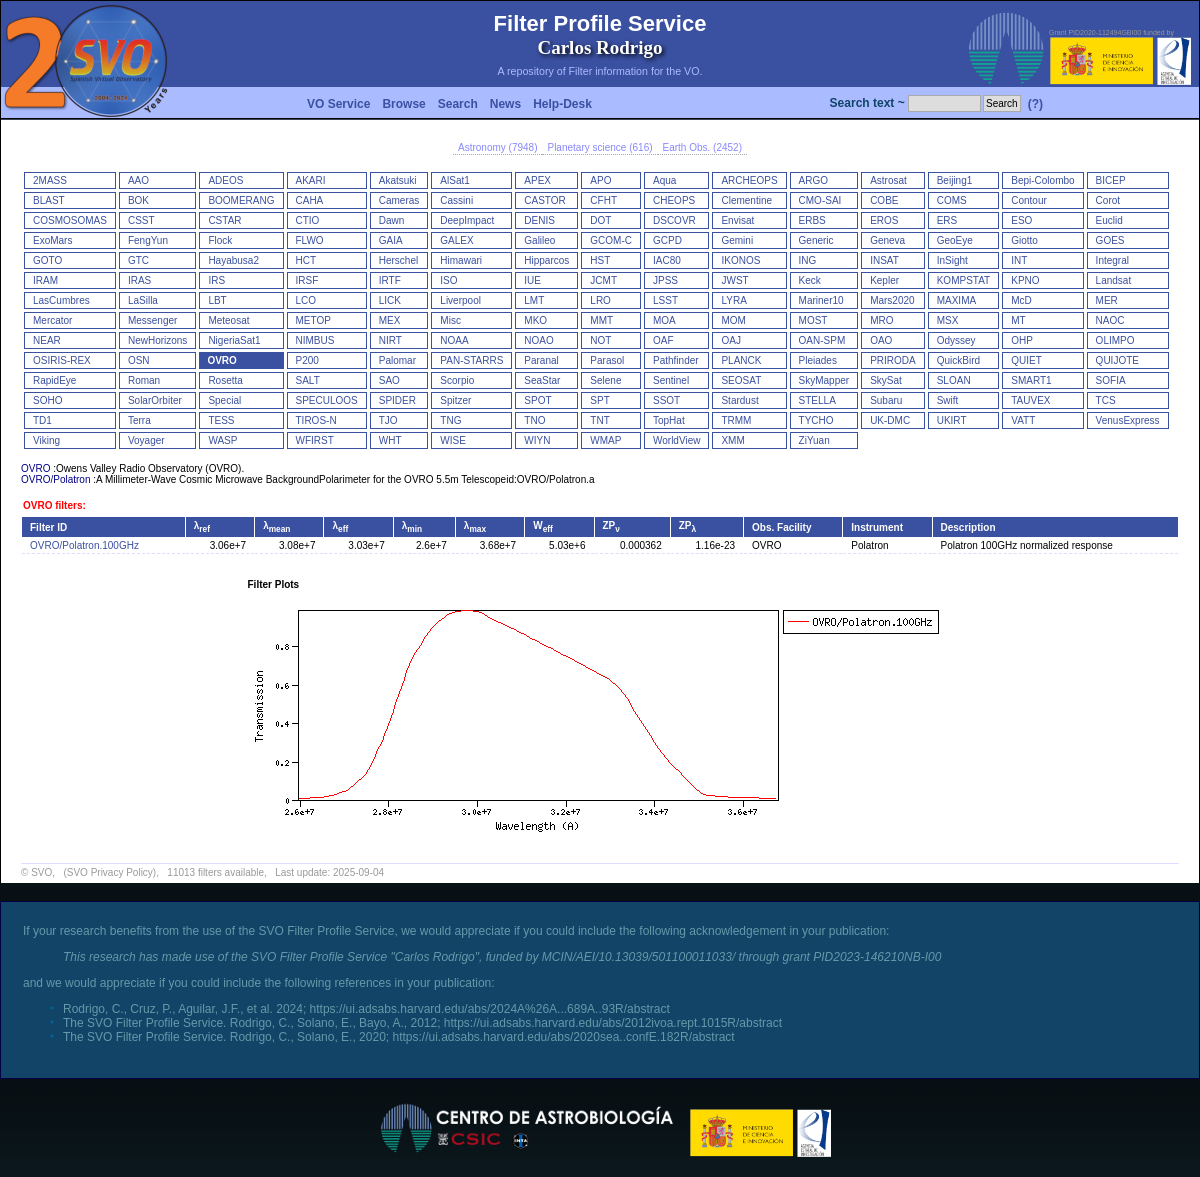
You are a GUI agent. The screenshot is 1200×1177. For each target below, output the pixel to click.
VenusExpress (1128, 420)
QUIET (1026, 360)
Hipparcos (546, 260)
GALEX (456, 240)
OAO (881, 340)
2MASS (50, 180)
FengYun (148, 240)
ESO (1021, 220)
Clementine (746, 200)
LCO (306, 300)
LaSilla (143, 300)
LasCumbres (61, 300)
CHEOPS (674, 200)
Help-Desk (562, 104)
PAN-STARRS (471, 360)
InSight (952, 260)
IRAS (139, 280)
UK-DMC (890, 420)
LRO (600, 300)
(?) (1035, 104)
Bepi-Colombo (1042, 180)
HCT (306, 260)
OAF (663, 340)
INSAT (884, 260)
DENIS (539, 220)
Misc (450, 320)
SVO (41, 872)
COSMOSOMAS (70, 220)
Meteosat (228, 320)
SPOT (537, 400)
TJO (388, 420)
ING (808, 260)
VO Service (338, 104)
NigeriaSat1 (234, 340)
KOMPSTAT (964, 280)
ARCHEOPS (749, 180)
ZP (611, 525)
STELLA (817, 400)
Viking (46, 440)
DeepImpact (467, 220)
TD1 (42, 420)
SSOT (666, 400)
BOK (138, 200)
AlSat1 (454, 180)
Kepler (884, 280)
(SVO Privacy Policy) (109, 872)
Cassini (456, 200)
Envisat (737, 220)
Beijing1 (955, 180)
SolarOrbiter (155, 400)
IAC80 (667, 260)
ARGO (813, 180)
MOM (733, 320)
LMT (534, 300)
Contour (1029, 200)
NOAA (454, 340)
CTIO (308, 220)
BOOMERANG (241, 200)
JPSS (665, 280)
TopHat (669, 420)
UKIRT (952, 420)
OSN (139, 360)
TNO (534, 420)
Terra (139, 420)
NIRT (390, 340)
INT (1019, 260)
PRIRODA (893, 360)
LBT (217, 300)
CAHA (310, 200)
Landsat (1114, 280)
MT (1018, 320)
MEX (390, 320)
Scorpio (457, 380)
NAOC (1110, 320)
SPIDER (397, 400)
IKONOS (740, 260)
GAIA (391, 240)
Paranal (541, 360)
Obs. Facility (781, 527)
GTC (138, 260)
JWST (734, 280)
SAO (389, 380)
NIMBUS (315, 340)
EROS (884, 220)
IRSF (307, 280)
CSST (141, 220)
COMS (952, 200)
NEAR (47, 340)
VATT (1023, 420)
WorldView (676, 440)
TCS (1106, 400)
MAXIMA (956, 300)
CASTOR (545, 200)
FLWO (310, 240)
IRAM (45, 280)
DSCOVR (674, 220)
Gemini (737, 240)
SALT (308, 380)
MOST (813, 320)
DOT (600, 220)
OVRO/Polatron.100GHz (84, 545)
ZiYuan (814, 440)
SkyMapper (824, 380)
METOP (313, 320)
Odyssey (956, 340)
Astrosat (888, 180)
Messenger (152, 320)
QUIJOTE (1117, 360)
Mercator (52, 320)
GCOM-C (611, 240)
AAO (138, 180)
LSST (665, 300)
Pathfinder (676, 360)
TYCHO (816, 420)
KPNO (1025, 280)
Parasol (607, 360)
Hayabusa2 (233, 260)
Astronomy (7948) (497, 147)
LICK (390, 300)
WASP (222, 440)
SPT (599, 400)
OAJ (730, 340)
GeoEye (955, 240)
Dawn (392, 220)
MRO (881, 320)
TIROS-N (316, 420)
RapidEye (54, 380)
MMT (601, 320)
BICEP (1111, 180)
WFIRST (315, 440)
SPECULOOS (327, 400)
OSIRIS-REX (62, 360)
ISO (448, 280)
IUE (532, 280)
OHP (1022, 340)
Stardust (739, 400)
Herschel (398, 260)
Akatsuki (398, 180)
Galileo (539, 240)
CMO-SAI (820, 200)
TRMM (736, 420)
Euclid (1109, 220)
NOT (600, 340)
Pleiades (818, 360)
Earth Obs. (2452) (702, 147)
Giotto (1024, 240)
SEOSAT (741, 380)
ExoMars (52, 240)
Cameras (399, 200)
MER (1107, 300)
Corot (1108, 200)
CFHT (603, 200)
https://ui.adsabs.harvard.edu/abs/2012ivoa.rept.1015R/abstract (613, 1023)
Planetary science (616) (599, 147)
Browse (403, 104)
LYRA (733, 300)
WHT (390, 440)
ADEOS (225, 180)
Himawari (461, 260)
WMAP (605, 440)
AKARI (311, 180)
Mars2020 (892, 300)
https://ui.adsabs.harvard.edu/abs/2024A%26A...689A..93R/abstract (490, 1009)
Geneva (887, 240)
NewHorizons (157, 340)
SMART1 (1031, 380)
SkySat (886, 380)
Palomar (397, 360)
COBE (884, 200)
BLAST (49, 200)
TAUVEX (1030, 400)
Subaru (886, 400)
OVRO (221, 360)
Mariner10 (821, 300)
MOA (664, 320)
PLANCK (741, 360)
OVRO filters (52, 505)
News (505, 104)
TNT (599, 420)
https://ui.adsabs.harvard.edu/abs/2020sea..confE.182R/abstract (563, 1037)
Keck (810, 280)
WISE (453, 440)
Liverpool (460, 300)
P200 (307, 360)
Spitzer (455, 400)
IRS (216, 280)
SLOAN (954, 380)
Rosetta (225, 380)
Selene (605, 380)
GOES (1110, 240)
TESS (221, 420)
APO (600, 180)
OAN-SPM (822, 340)
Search (458, 104)
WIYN (537, 440)
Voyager (146, 440)
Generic (816, 240)
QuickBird (958, 360)
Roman (144, 380)
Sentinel (671, 380)
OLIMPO (1115, 340)
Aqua (664, 180)
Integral (1112, 260)
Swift (948, 400)
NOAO (538, 340)
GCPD (667, 240)
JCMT (603, 280)
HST (600, 260)
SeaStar (542, 380)
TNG (450, 420)
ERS (947, 220)
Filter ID (48, 527)
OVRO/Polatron (55, 479)
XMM (732, 440)
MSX (948, 320)
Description (968, 527)
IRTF (390, 280)
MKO (535, 320)
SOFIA (1111, 380)
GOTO (47, 260)
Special (224, 400)
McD (1021, 300)
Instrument (877, 527)
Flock (220, 240)
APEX (537, 180)
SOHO (47, 400)
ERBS (812, 220)
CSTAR (224, 220)
